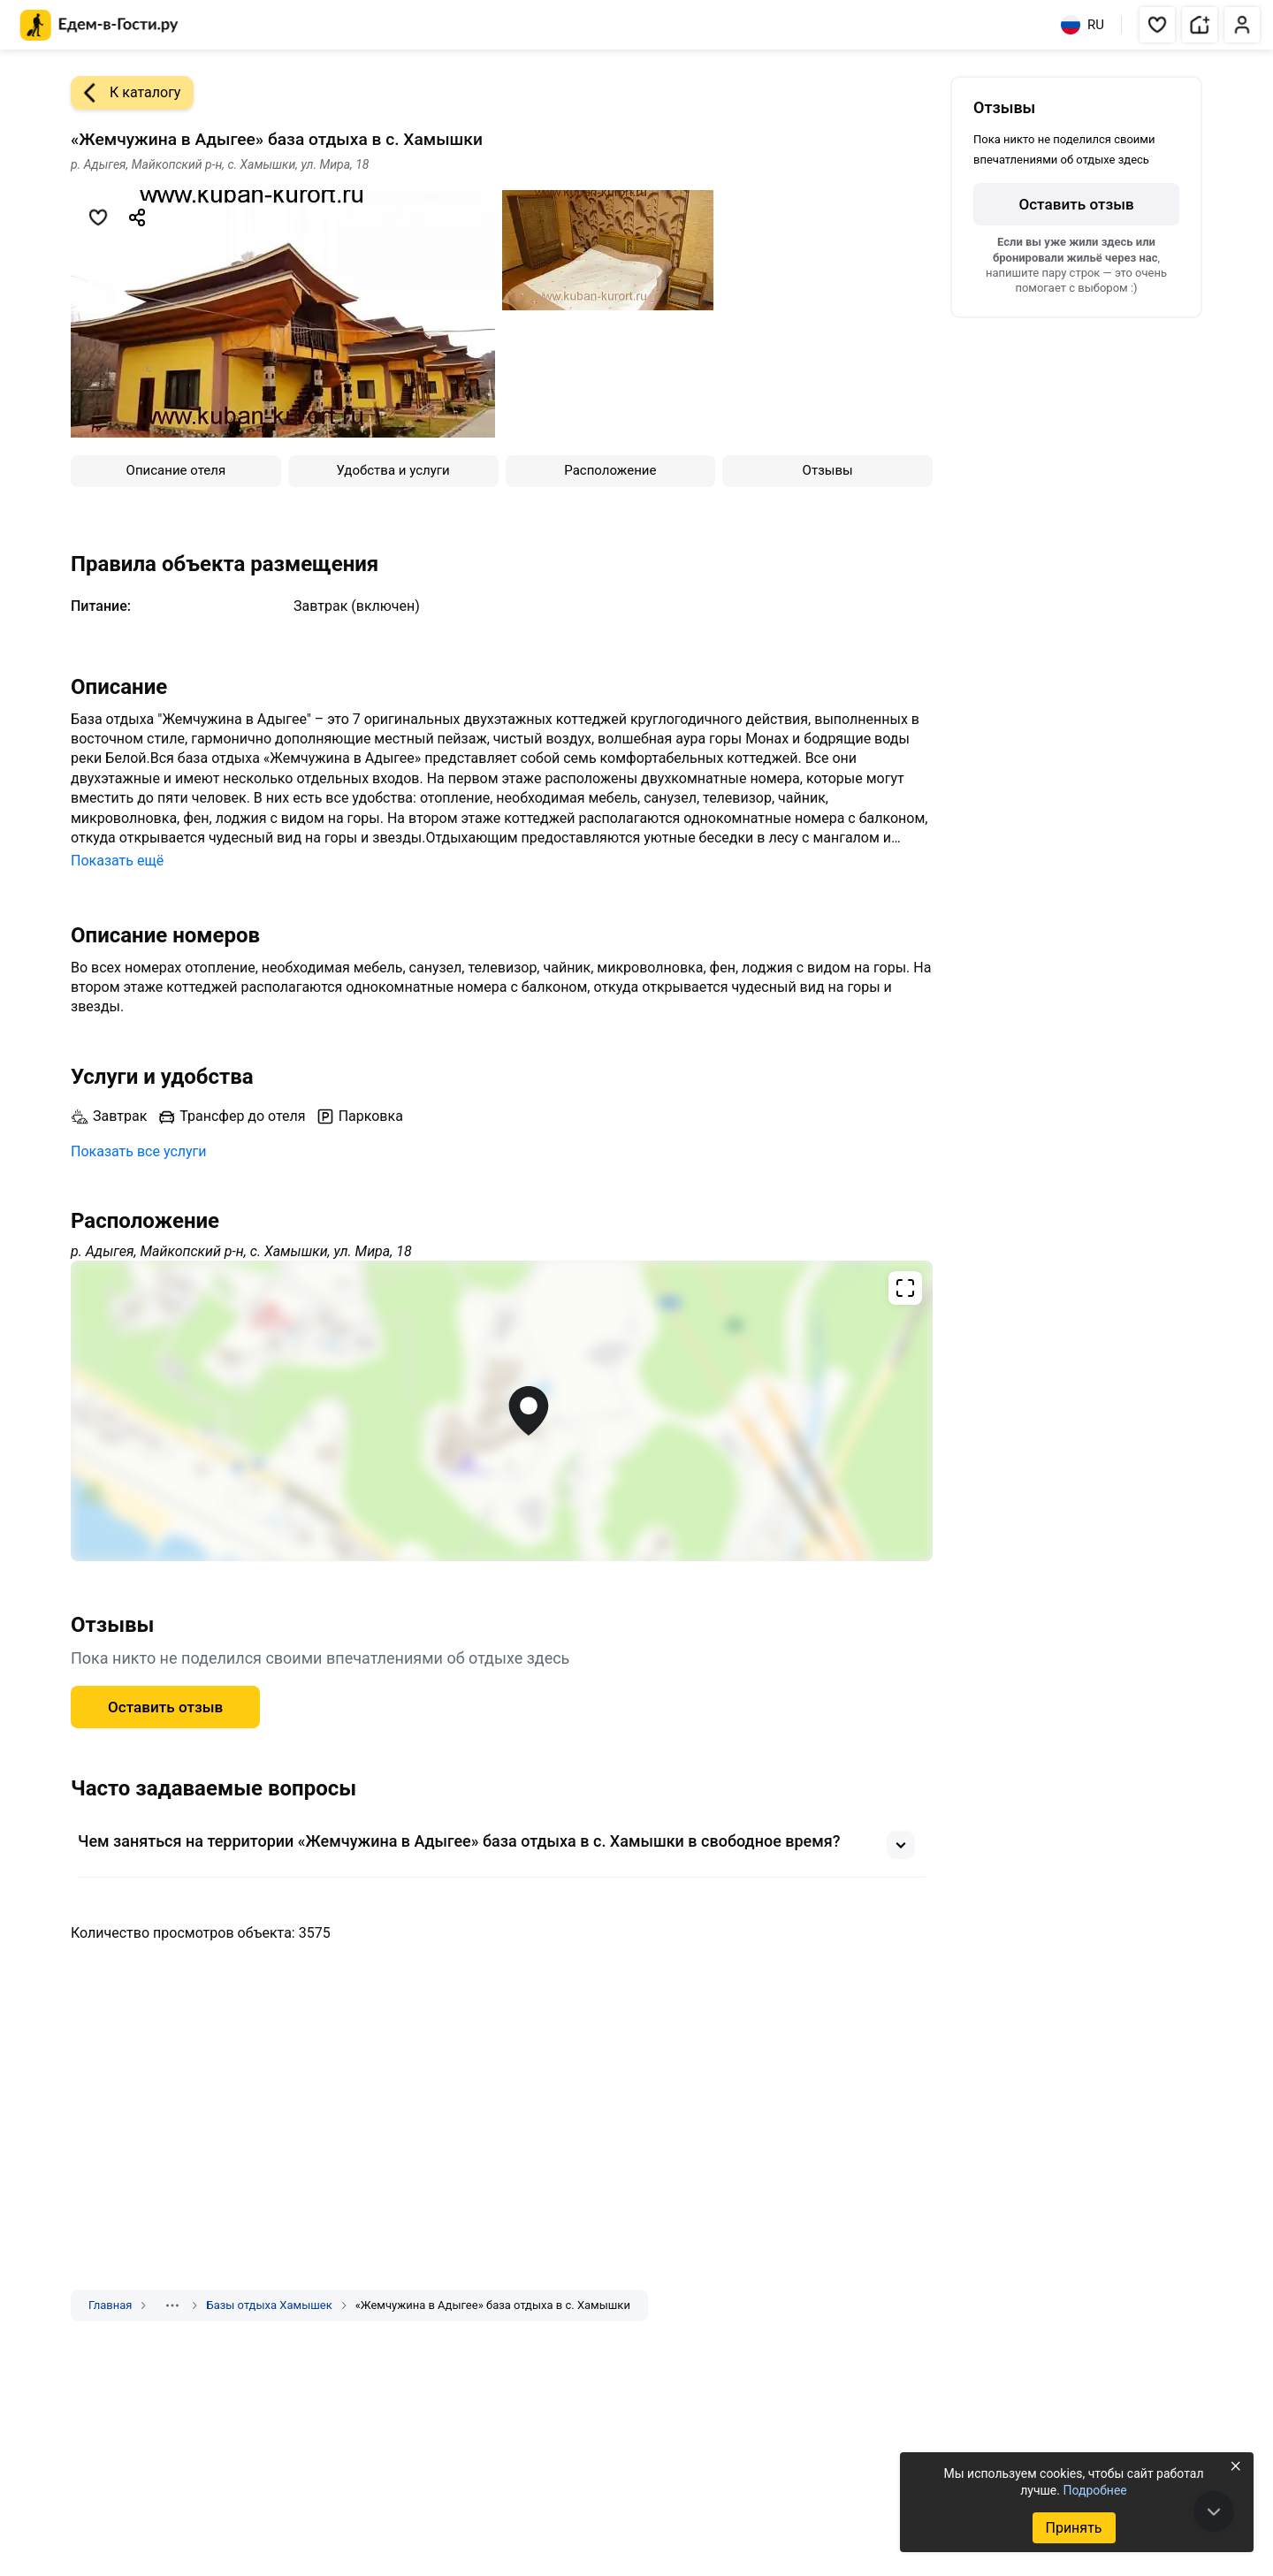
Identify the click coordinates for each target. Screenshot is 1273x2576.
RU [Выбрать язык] (1082, 24)
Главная (110, 2305)
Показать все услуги (139, 1151)
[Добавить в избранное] (98, 217)
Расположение (610, 470)
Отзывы (828, 470)
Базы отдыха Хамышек (269, 2305)
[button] (1157, 24)
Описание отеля (176, 470)
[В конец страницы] (1213, 2511)
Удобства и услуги (393, 470)
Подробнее (1094, 2490)
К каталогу (125, 93)
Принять (1073, 2527)
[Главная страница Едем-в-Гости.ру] (99, 25)
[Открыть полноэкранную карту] (502, 1411)
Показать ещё (117, 860)
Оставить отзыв (165, 1707)
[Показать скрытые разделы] (172, 2305)
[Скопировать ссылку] (137, 217)
